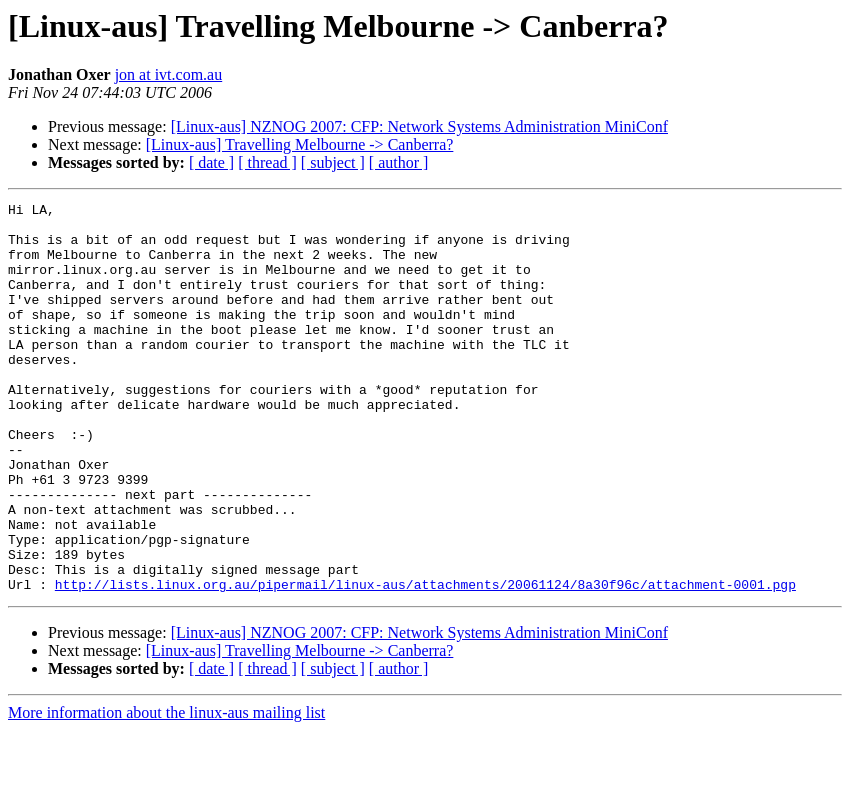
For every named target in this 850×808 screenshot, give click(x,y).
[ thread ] (267, 162)
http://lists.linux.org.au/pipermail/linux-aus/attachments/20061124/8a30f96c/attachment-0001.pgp (425, 662)
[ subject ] (333, 162)
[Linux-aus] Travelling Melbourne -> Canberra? (300, 144)
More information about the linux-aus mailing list (166, 790)
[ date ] (211, 162)
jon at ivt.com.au (169, 74)
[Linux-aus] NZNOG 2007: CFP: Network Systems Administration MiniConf (419, 126)
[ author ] (399, 162)
